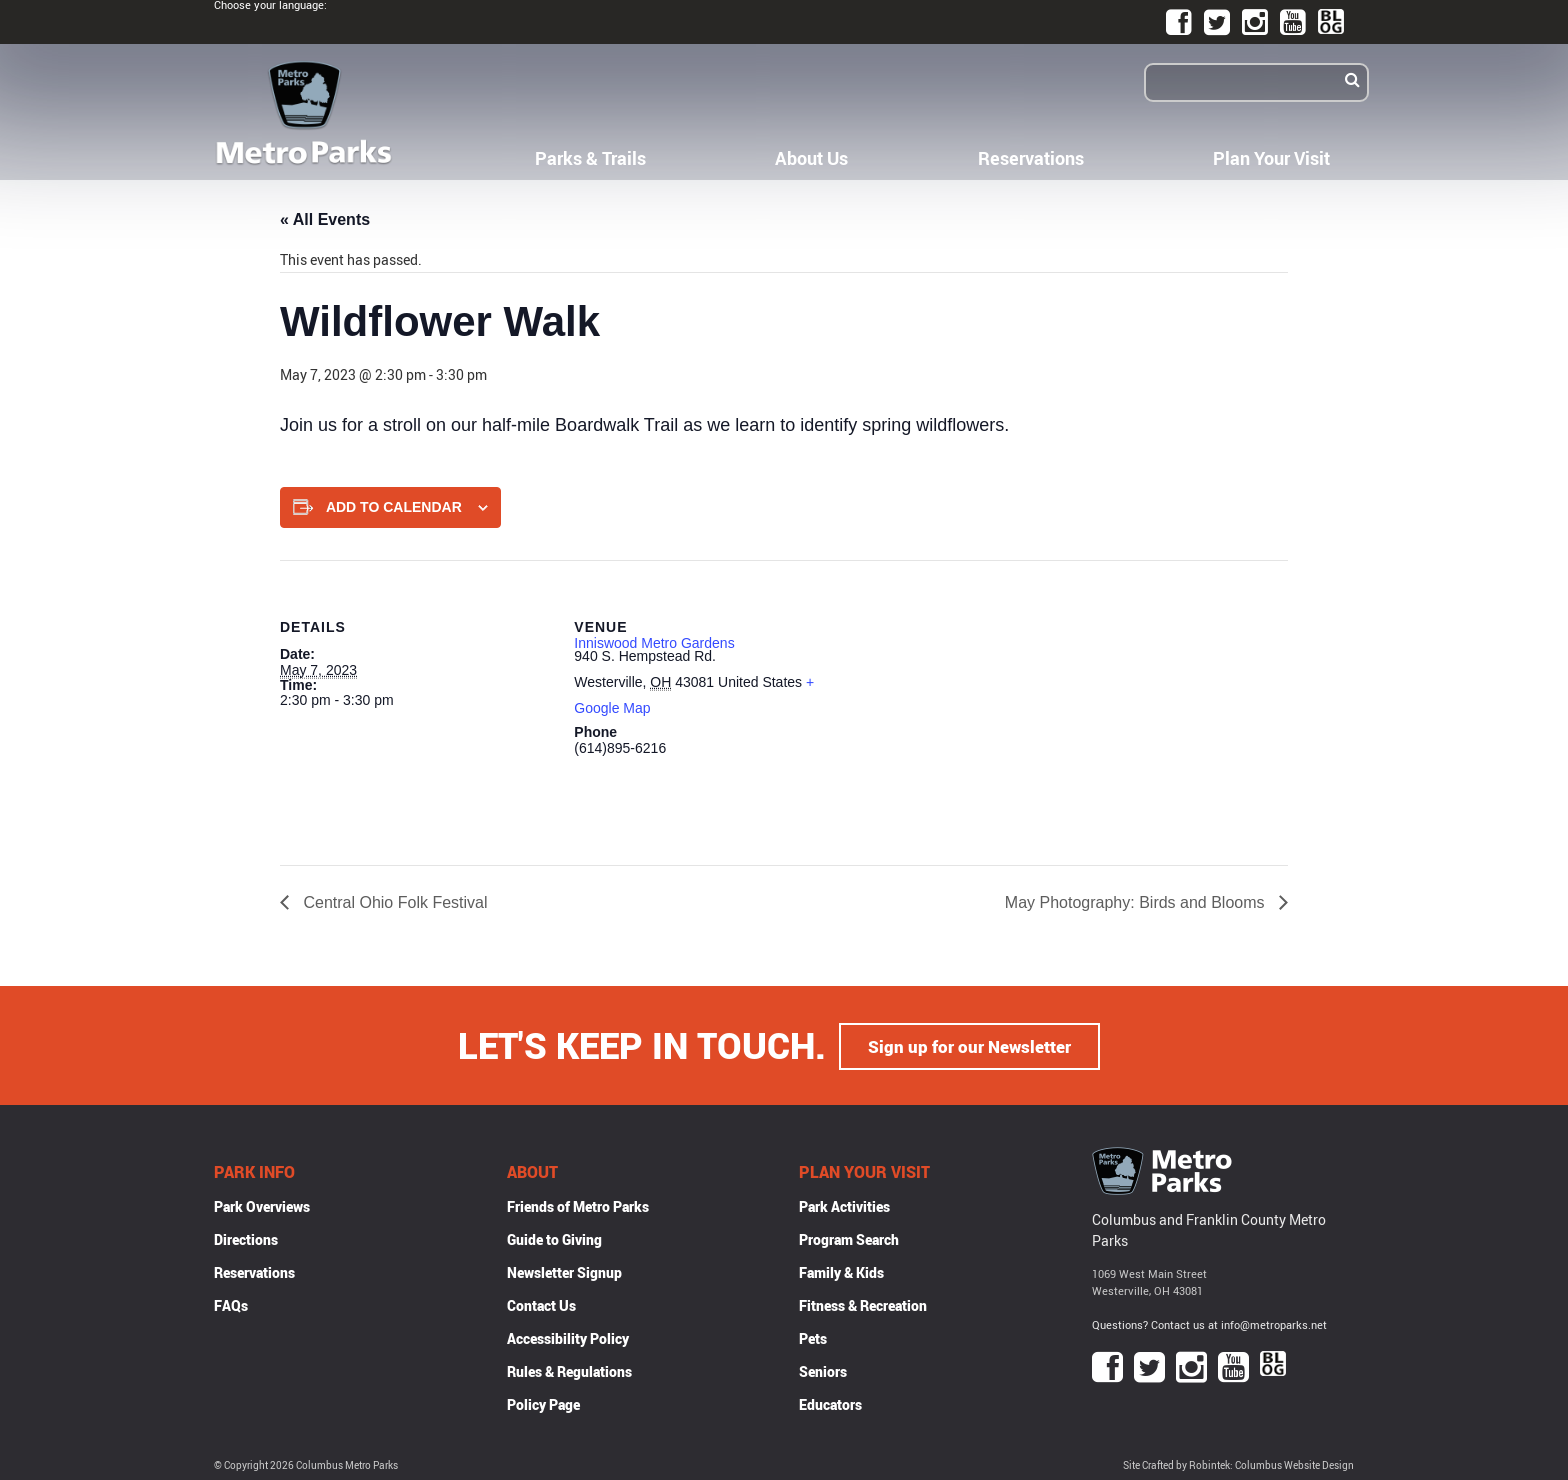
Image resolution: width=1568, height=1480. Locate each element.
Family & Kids (841, 1271)
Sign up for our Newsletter (970, 1045)
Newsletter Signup (564, 1271)
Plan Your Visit (1271, 158)
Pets (813, 1337)
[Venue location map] (974, 698)
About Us (811, 158)
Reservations (1031, 158)
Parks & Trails (590, 158)
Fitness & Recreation (863, 1304)
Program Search (849, 1238)
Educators (830, 1403)
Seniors (823, 1370)
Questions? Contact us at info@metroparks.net (1209, 1322)
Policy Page (543, 1403)
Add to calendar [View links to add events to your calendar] (394, 507)
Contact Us (541, 1304)
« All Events (325, 219)
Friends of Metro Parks (578, 1205)
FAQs (231, 1304)
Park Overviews (262, 1205)
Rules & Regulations (569, 1370)
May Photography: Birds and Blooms (1137, 902)
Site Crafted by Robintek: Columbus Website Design (1238, 1463)
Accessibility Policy (568, 1337)
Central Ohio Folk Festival (393, 902)
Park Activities (844, 1205)
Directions (246, 1238)
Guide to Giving (554, 1238)
